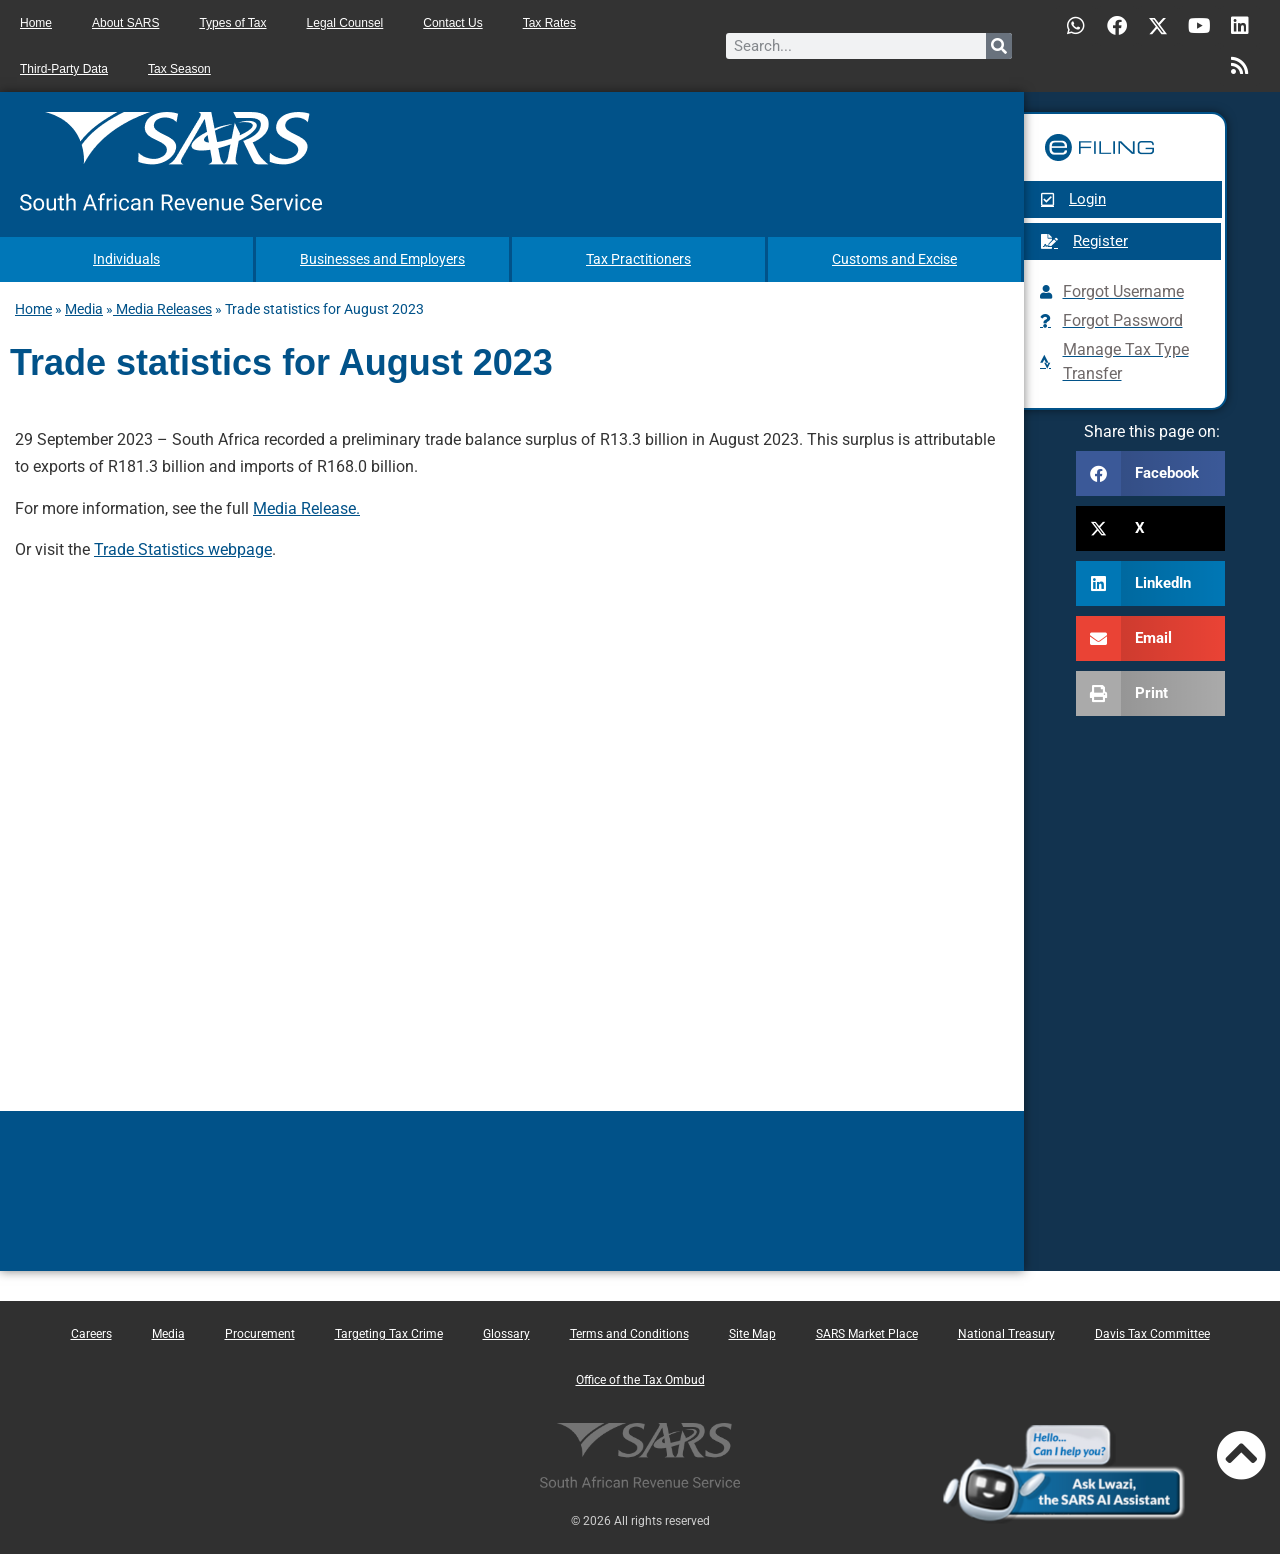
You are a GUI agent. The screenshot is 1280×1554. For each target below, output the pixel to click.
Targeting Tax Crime (389, 1333)
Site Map (752, 1333)
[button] (1150, 473)
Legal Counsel (345, 23)
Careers (91, 1333)
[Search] (999, 46)
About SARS (125, 23)
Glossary (506, 1333)
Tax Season (179, 69)
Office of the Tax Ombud (640, 1379)
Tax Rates (549, 23)
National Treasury (1006, 1333)
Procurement (260, 1333)
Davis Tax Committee (1152, 1333)
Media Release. (306, 507)
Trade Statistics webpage (183, 548)
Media (84, 308)
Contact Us (452, 23)
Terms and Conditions (629, 1333)
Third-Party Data (64, 69)
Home (36, 23)
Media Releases (162, 308)
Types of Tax (232, 23)
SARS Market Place (867, 1333)
